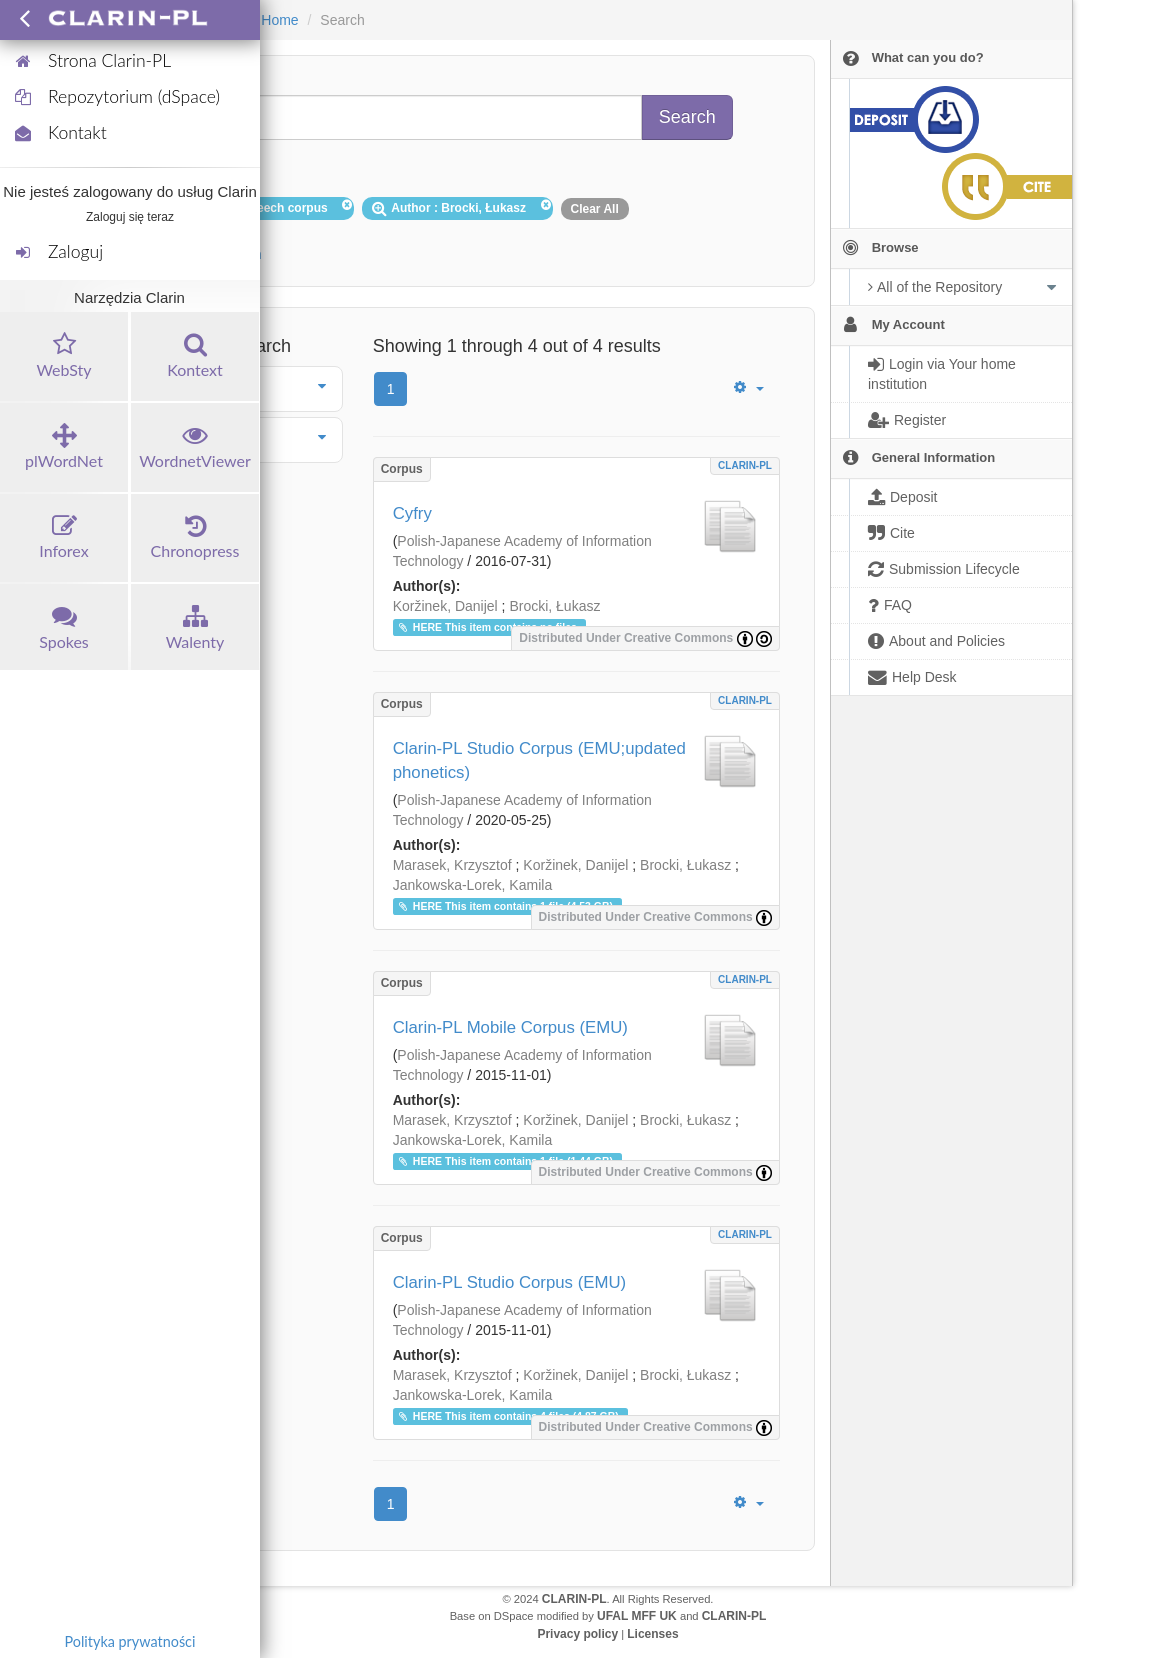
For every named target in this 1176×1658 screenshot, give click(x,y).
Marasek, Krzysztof (452, 865)
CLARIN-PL (745, 465)
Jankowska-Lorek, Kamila (473, 885)
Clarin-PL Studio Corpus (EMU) (509, 1282)
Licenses (652, 1634)
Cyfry (412, 513)
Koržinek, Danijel (445, 606)
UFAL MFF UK (637, 1616)
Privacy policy (577, 1634)
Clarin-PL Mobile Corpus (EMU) (510, 1027)
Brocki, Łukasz (554, 606)
